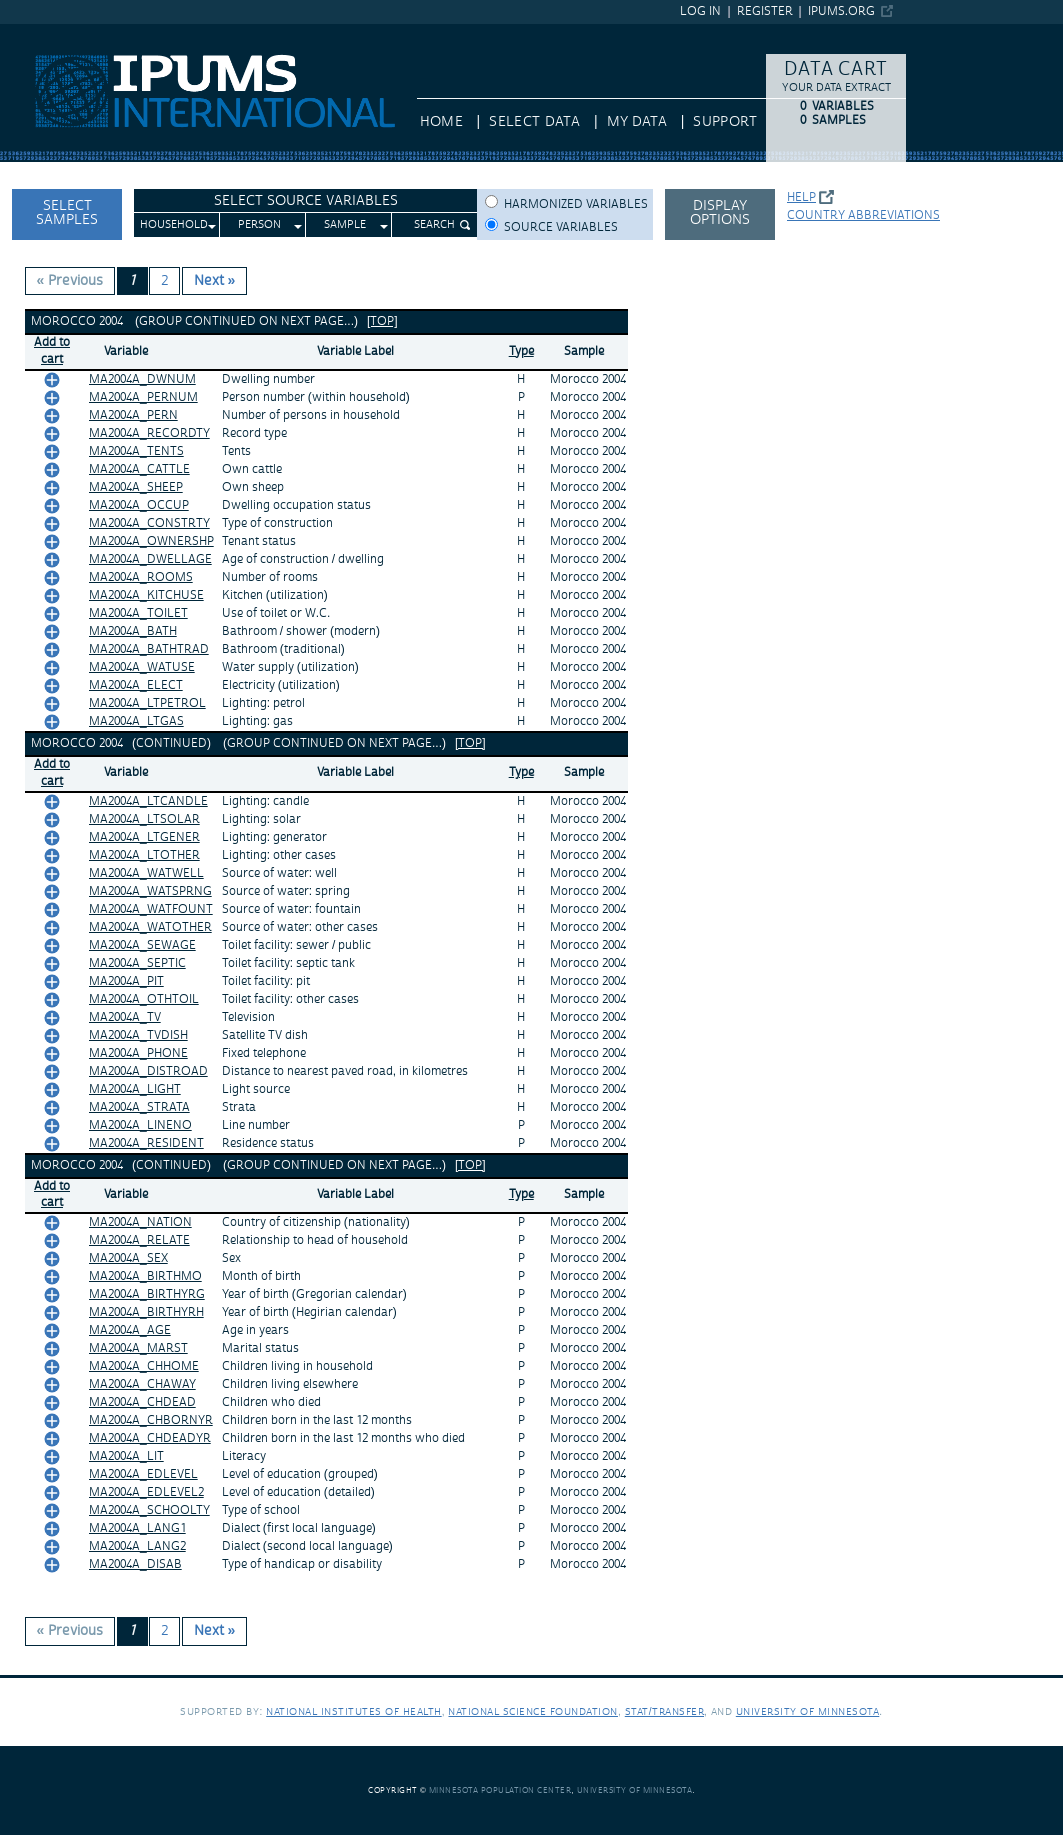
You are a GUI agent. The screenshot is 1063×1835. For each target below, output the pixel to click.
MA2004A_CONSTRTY (149, 523)
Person (259, 225)
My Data (637, 122)
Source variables (561, 227)
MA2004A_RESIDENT (146, 1143)
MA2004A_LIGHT (135, 1089)
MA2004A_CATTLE (139, 469)
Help (801, 197)
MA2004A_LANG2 (137, 1546)
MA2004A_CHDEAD (142, 1402)
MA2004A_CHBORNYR (151, 1420)
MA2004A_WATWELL (146, 873)
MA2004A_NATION (140, 1222)
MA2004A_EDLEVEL (143, 1474)
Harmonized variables (576, 204)
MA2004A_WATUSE (142, 667)
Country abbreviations (863, 215)
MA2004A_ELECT (136, 685)
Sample (345, 225)
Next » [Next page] (215, 281)
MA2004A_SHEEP (136, 487)
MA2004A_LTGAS (136, 721)
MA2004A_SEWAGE (142, 945)
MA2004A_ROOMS (141, 577)
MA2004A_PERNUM (143, 397)
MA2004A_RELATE (139, 1240)
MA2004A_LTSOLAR (144, 819)
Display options (720, 213)
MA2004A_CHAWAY (142, 1384)
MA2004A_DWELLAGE (150, 559)
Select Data (534, 122)
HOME (441, 122)
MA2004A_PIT (126, 981)
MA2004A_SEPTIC (137, 963)
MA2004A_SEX (128, 1258)
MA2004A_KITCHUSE (146, 595)
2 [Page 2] (165, 281)
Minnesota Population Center (500, 1790)
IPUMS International (64, 33)
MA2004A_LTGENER (144, 837)
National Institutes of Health (354, 1711)
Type (521, 351)
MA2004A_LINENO (140, 1125)
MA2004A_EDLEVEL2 (146, 1492)
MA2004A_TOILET (138, 613)
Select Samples (67, 213)
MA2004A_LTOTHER (144, 855)
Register (765, 11)
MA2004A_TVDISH (138, 1035)
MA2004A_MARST (138, 1348)
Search (434, 225)
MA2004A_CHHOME (144, 1366)
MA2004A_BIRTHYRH (146, 1312)
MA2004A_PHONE (138, 1053)
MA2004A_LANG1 (137, 1528)
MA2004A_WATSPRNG (150, 891)
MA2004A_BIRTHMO (145, 1276)
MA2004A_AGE (130, 1330)
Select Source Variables (306, 201)
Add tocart (52, 351)
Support (724, 122)
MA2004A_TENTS (136, 451)
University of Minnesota (808, 1711)
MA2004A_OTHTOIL (144, 999)
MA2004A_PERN (133, 415)
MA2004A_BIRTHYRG (147, 1294)
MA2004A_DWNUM (142, 379)
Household (174, 225)
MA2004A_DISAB (135, 1564)
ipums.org (841, 11)
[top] (382, 321)
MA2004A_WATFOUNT (151, 909)
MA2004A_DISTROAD (148, 1071)
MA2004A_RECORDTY (149, 433)
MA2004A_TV (125, 1017)
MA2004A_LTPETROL (147, 703)
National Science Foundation (533, 1711)
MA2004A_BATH (133, 631)
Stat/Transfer (664, 1711)
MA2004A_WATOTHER (150, 927)
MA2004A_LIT (126, 1456)
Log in (700, 11)
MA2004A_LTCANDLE (148, 801)
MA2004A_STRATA (139, 1107)
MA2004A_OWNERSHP (151, 541)
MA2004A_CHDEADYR (150, 1438)
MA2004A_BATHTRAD (149, 649)
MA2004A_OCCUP (139, 505)
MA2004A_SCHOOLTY (149, 1510)
